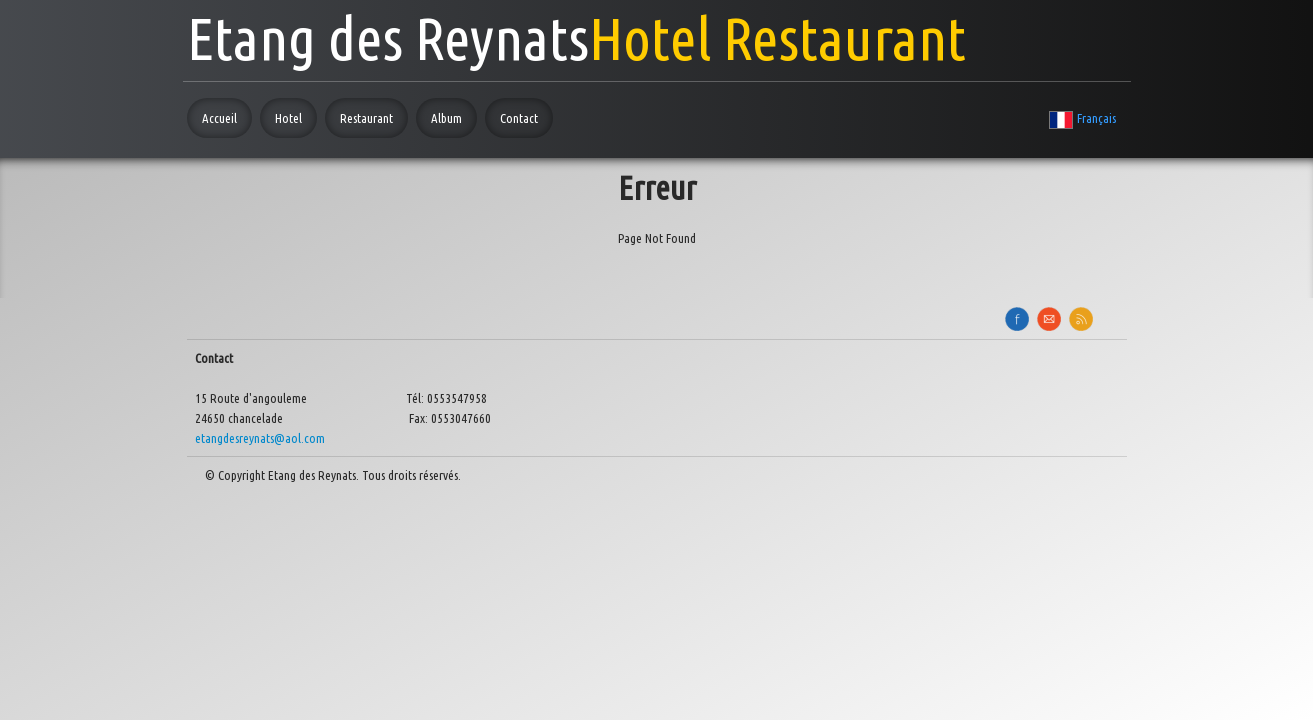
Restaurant (366, 118)
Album (446, 118)
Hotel (288, 118)
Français (1083, 118)
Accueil (219, 118)
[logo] (576, 33)
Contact (519, 118)
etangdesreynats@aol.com (260, 438)
